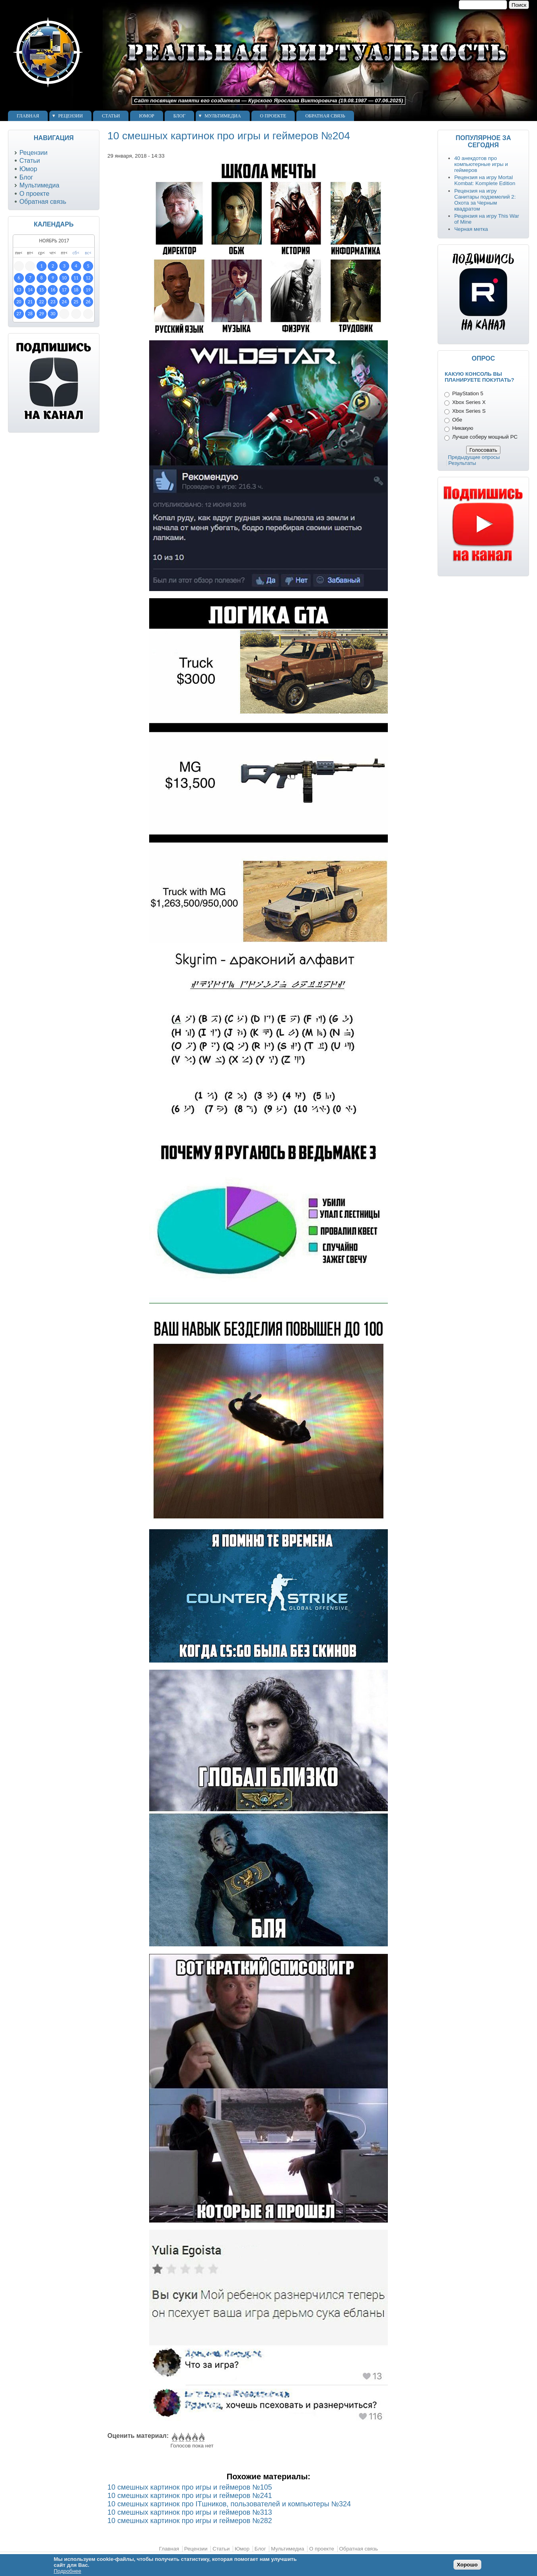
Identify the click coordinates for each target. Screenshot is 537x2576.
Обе (457, 420)
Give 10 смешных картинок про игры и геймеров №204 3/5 (187, 2437)
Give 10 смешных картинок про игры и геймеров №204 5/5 (201, 2437)
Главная (28, 116)
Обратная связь (325, 116)
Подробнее (67, 2571)
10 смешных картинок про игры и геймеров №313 (189, 2512)
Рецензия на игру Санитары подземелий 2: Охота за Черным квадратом (485, 200)
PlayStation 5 (467, 393)
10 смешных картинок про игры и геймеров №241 (189, 2496)
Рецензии (70, 116)
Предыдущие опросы (474, 457)
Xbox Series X (469, 402)
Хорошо (467, 2565)
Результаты (462, 463)
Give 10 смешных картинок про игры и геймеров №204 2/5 (180, 2437)
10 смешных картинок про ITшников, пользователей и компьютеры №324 (229, 2504)
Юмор (146, 116)
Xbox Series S (469, 411)
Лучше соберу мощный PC (485, 437)
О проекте (273, 116)
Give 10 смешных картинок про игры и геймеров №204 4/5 (194, 2437)
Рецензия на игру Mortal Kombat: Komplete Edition (484, 180)
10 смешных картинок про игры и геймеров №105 (189, 2487)
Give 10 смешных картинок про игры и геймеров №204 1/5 (174, 2437)
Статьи (111, 116)
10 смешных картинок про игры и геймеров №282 (189, 2521)
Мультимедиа (222, 116)
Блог (179, 116)
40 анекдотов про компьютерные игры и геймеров (481, 164)
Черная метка (471, 229)
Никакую (462, 428)
